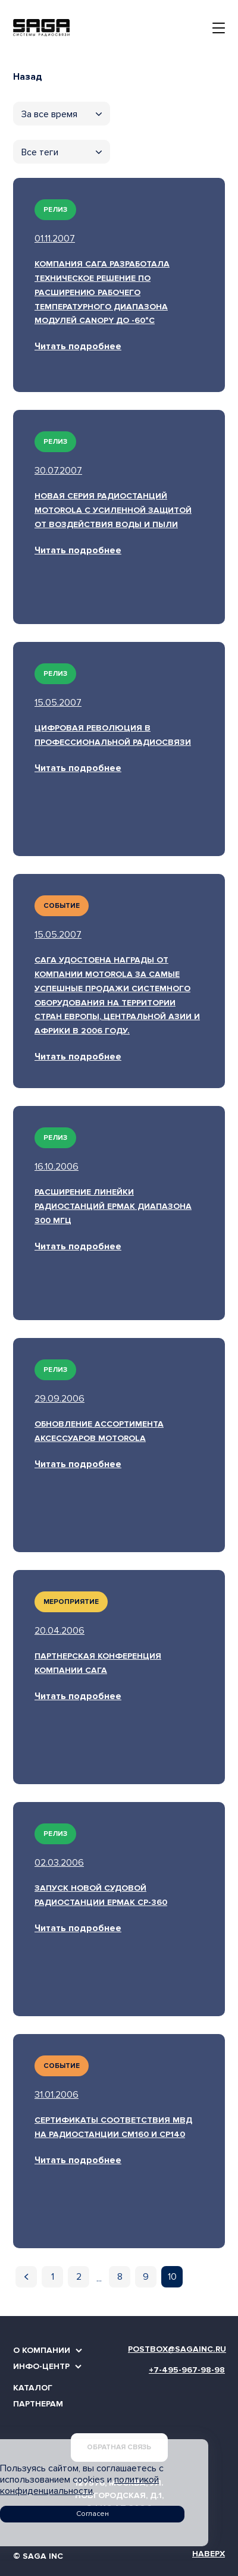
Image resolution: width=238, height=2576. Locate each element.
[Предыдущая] (26, 2276)
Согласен (92, 2513)
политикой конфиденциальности (79, 2485)
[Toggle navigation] (218, 28)
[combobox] (61, 114)
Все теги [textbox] (39, 152)
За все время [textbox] (49, 114)
